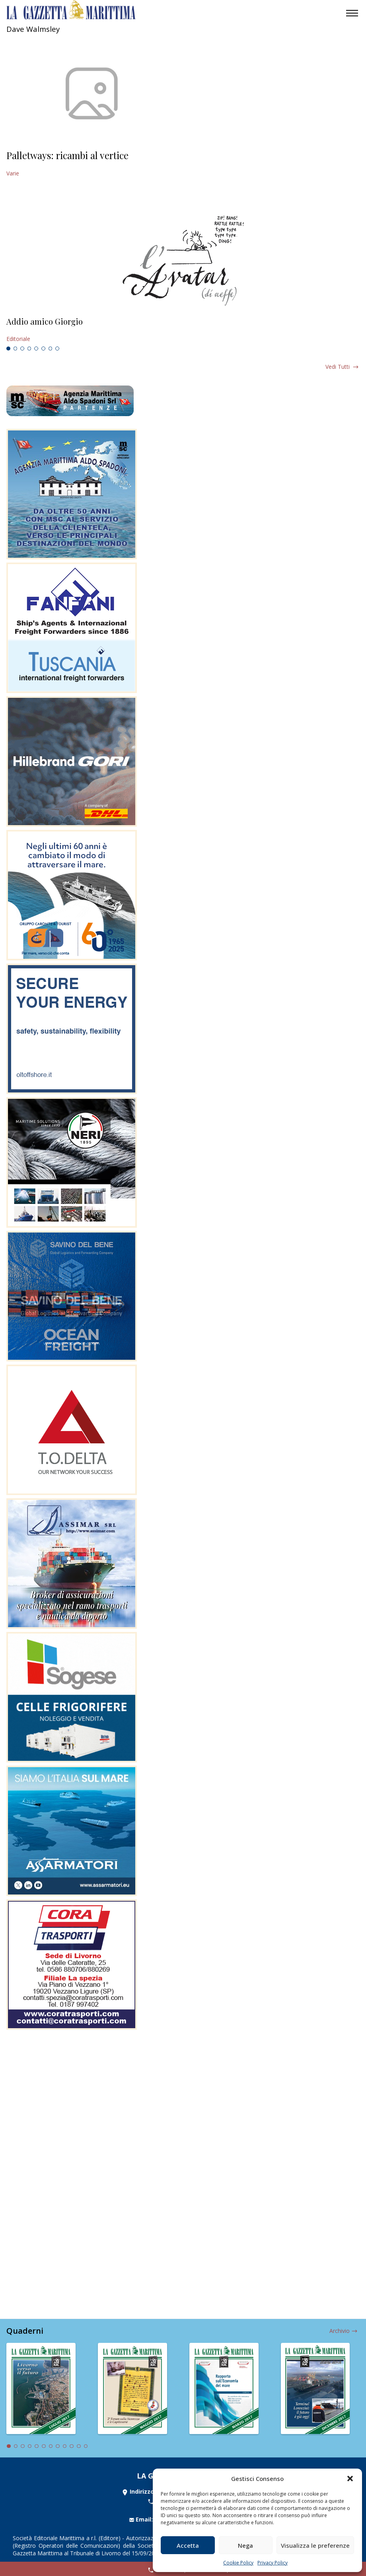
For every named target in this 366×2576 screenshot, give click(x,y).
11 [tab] (79, 2446)
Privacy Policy (272, 2562)
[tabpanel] (183, 330)
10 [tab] (72, 2446)
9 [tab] (65, 2446)
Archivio (339, 2331)
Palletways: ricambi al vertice (67, 155)
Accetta (188, 2545)
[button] (350, 2479)
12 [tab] (86, 2446)
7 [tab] (51, 348)
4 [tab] (29, 348)
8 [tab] (57, 348)
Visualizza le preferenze (315, 2545)
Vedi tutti (337, 366)
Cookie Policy (238, 2562)
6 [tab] (43, 348)
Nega (245, 2545)
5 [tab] (36, 348)
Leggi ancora (183, 330)
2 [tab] (16, 348)
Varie (12, 173)
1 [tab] (8, 348)
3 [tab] (22, 348)
